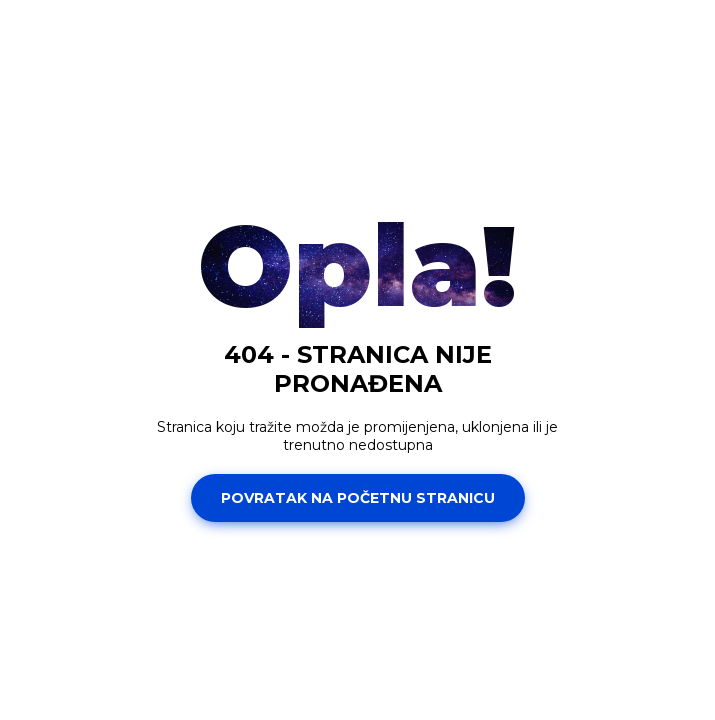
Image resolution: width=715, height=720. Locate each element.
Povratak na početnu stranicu (358, 498)
